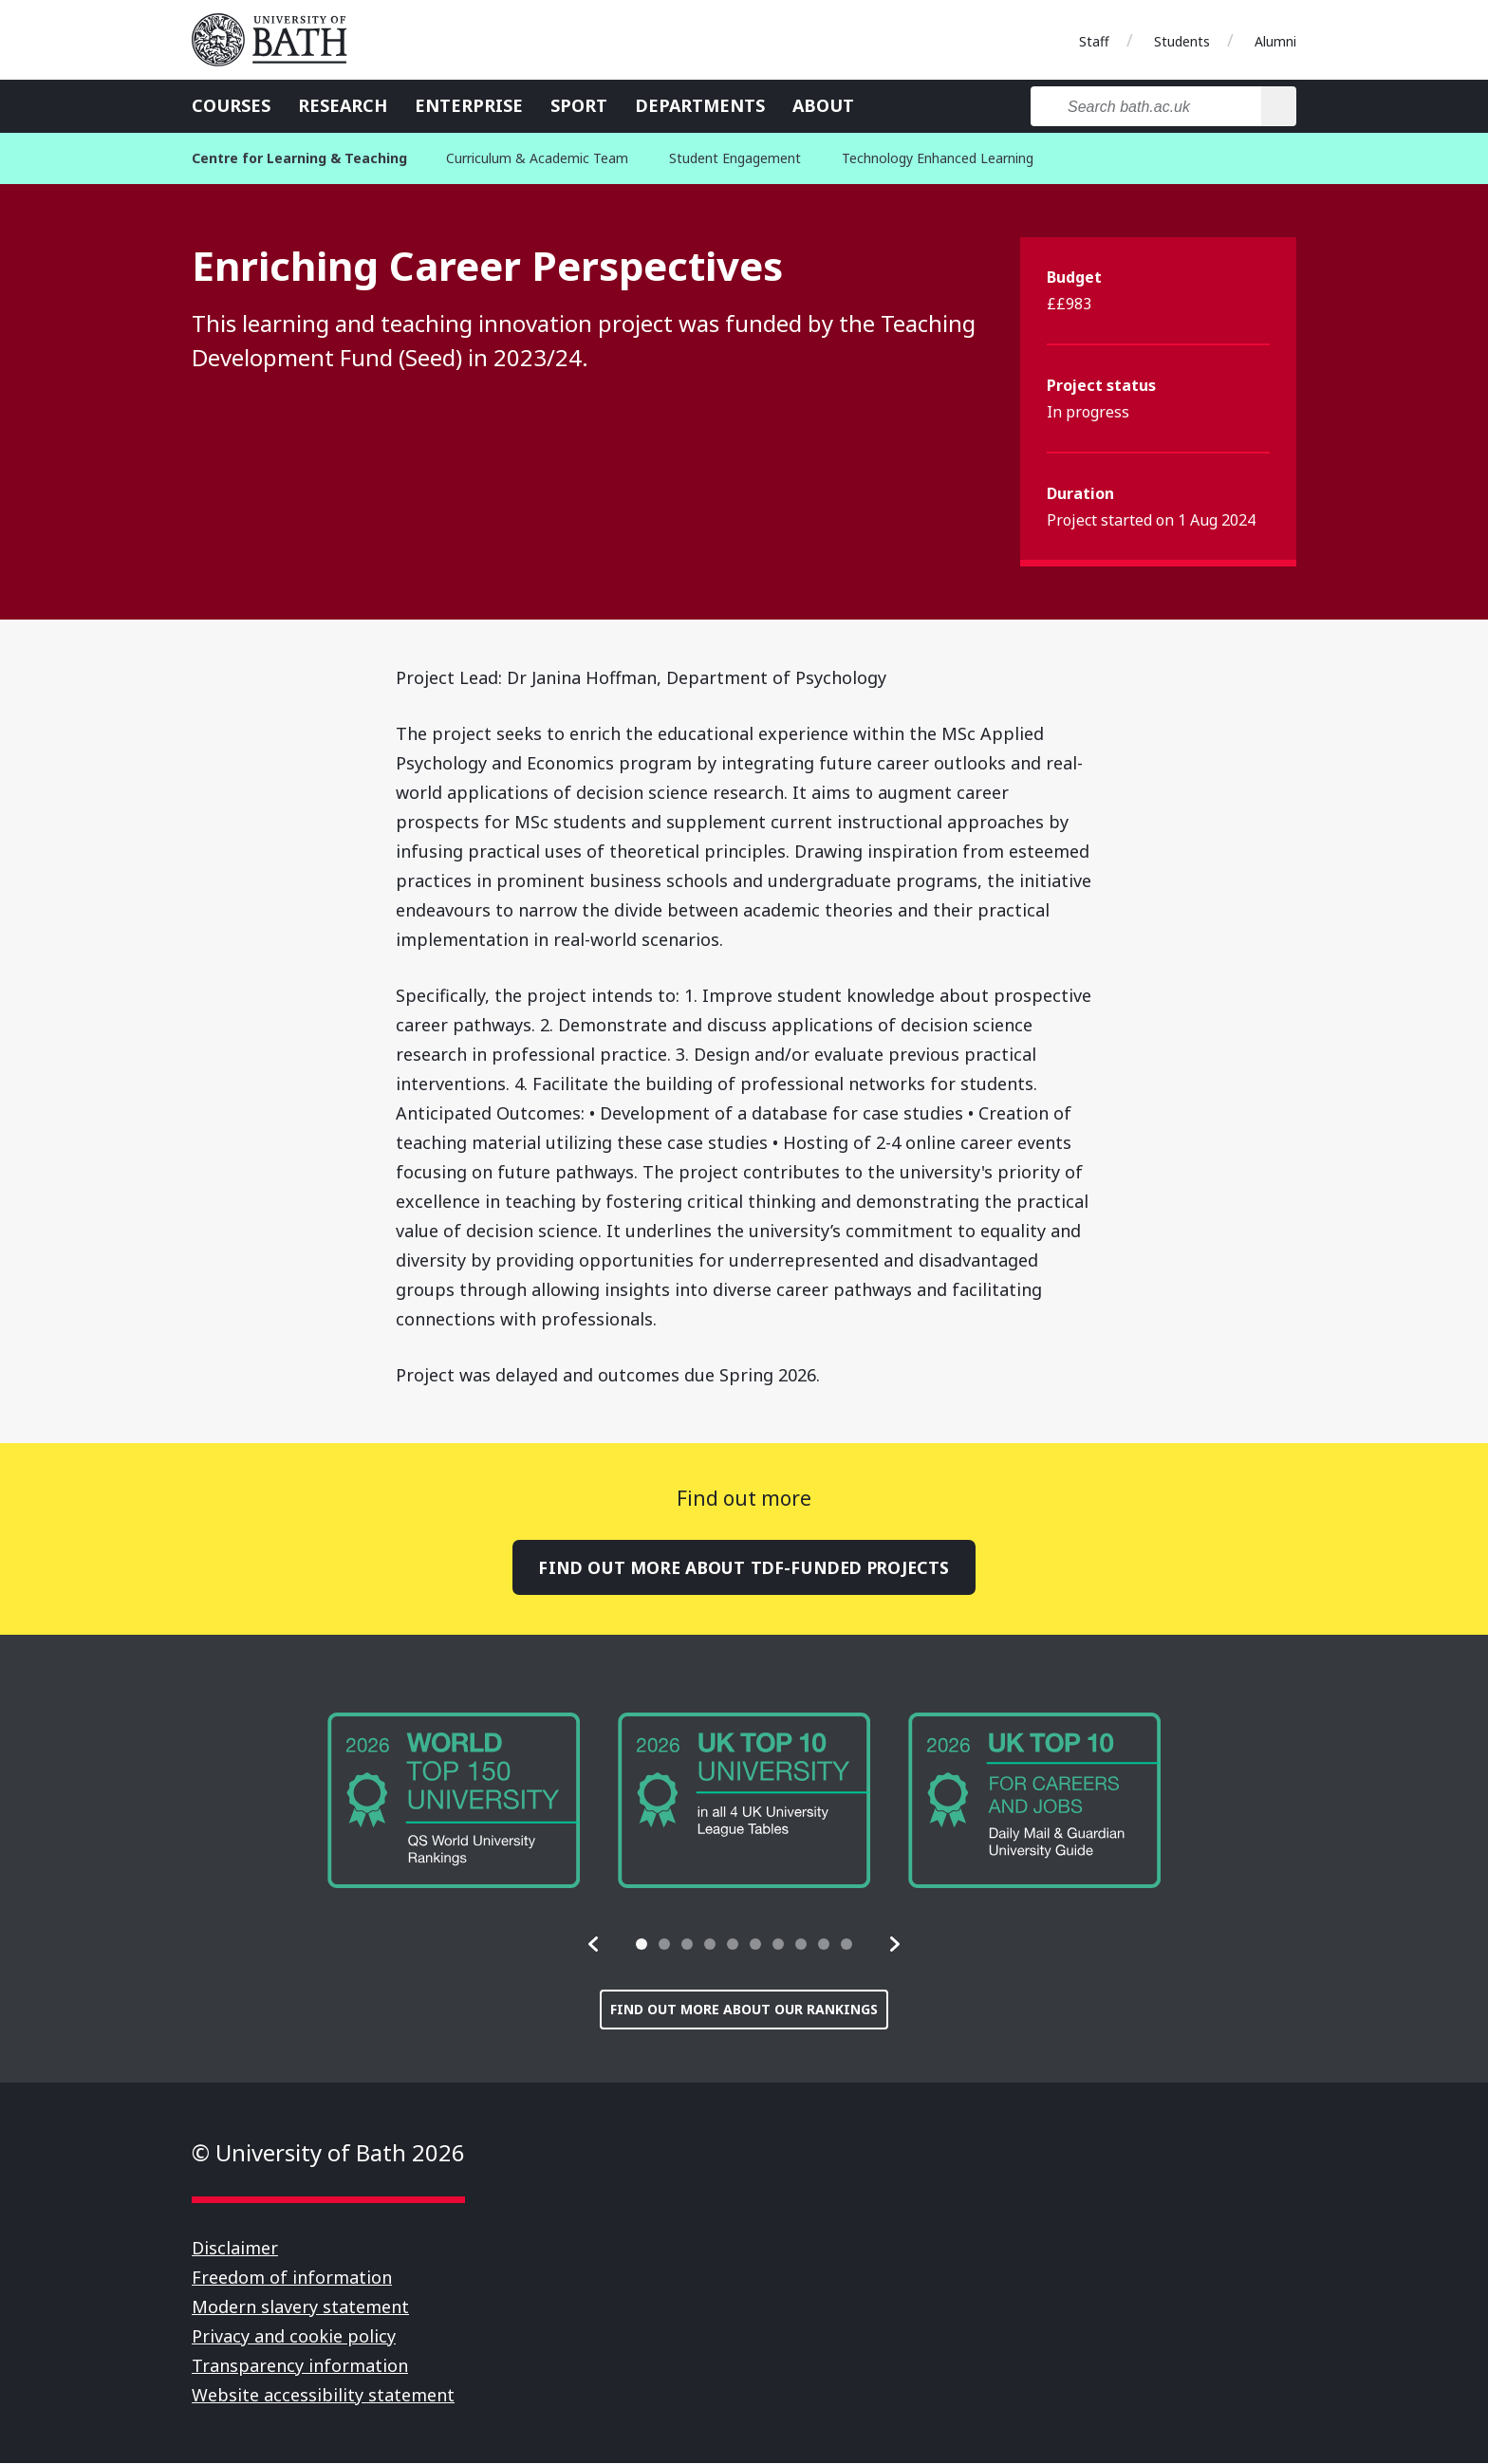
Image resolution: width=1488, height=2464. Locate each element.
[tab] (641, 1945)
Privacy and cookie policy (294, 2336)
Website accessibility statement (323, 2395)
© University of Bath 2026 (328, 2153)
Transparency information (300, 2366)
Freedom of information (292, 2278)
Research (342, 105)
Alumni (1275, 41)
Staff (1094, 41)
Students (1182, 41)
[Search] (1278, 106)
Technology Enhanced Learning (937, 158)
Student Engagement (735, 158)
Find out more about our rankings (744, 2010)
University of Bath (277, 39)
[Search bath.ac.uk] (1146, 106)
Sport (578, 105)
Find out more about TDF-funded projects (743, 1567)
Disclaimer (235, 2248)
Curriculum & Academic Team (537, 158)
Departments (700, 105)
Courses (231, 105)
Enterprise (469, 105)
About (823, 105)
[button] (594, 1945)
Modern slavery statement (300, 2307)
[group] (453, 1801)
